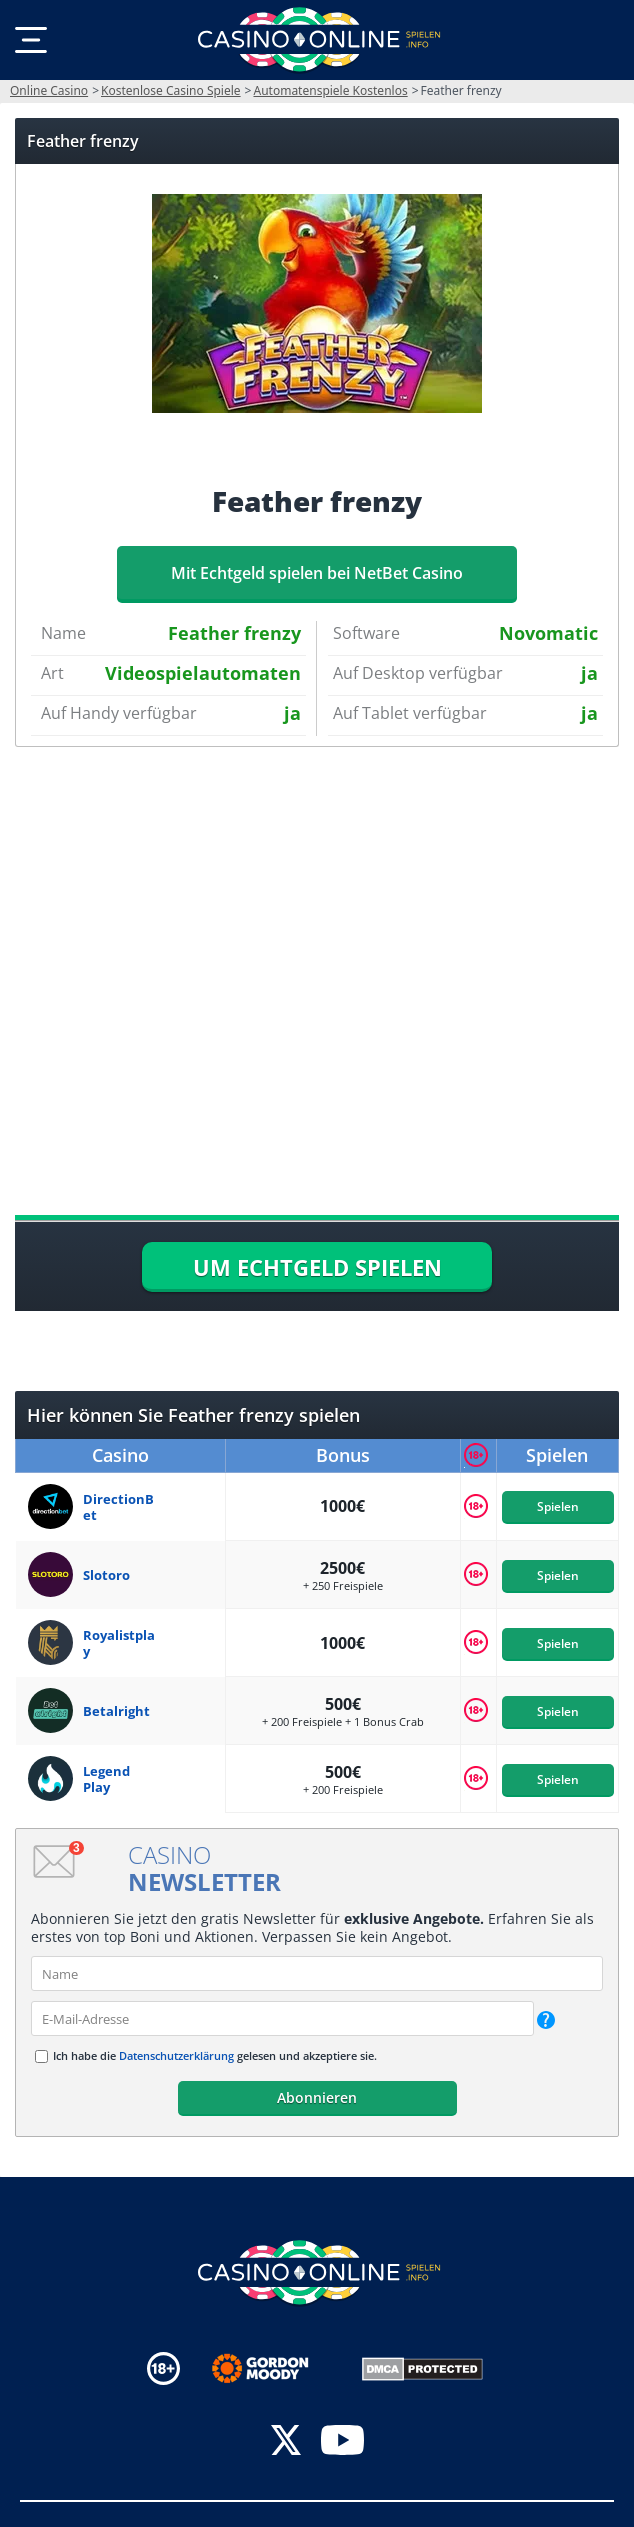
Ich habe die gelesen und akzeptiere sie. (215, 2055)
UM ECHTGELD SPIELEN (317, 1267)
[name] (317, 1973)
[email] (282, 2018)
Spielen (557, 1506)
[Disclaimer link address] (274, 2368)
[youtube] (342, 2442)
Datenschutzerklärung (176, 2055)
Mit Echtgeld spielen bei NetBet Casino (317, 573)
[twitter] (286, 2442)
